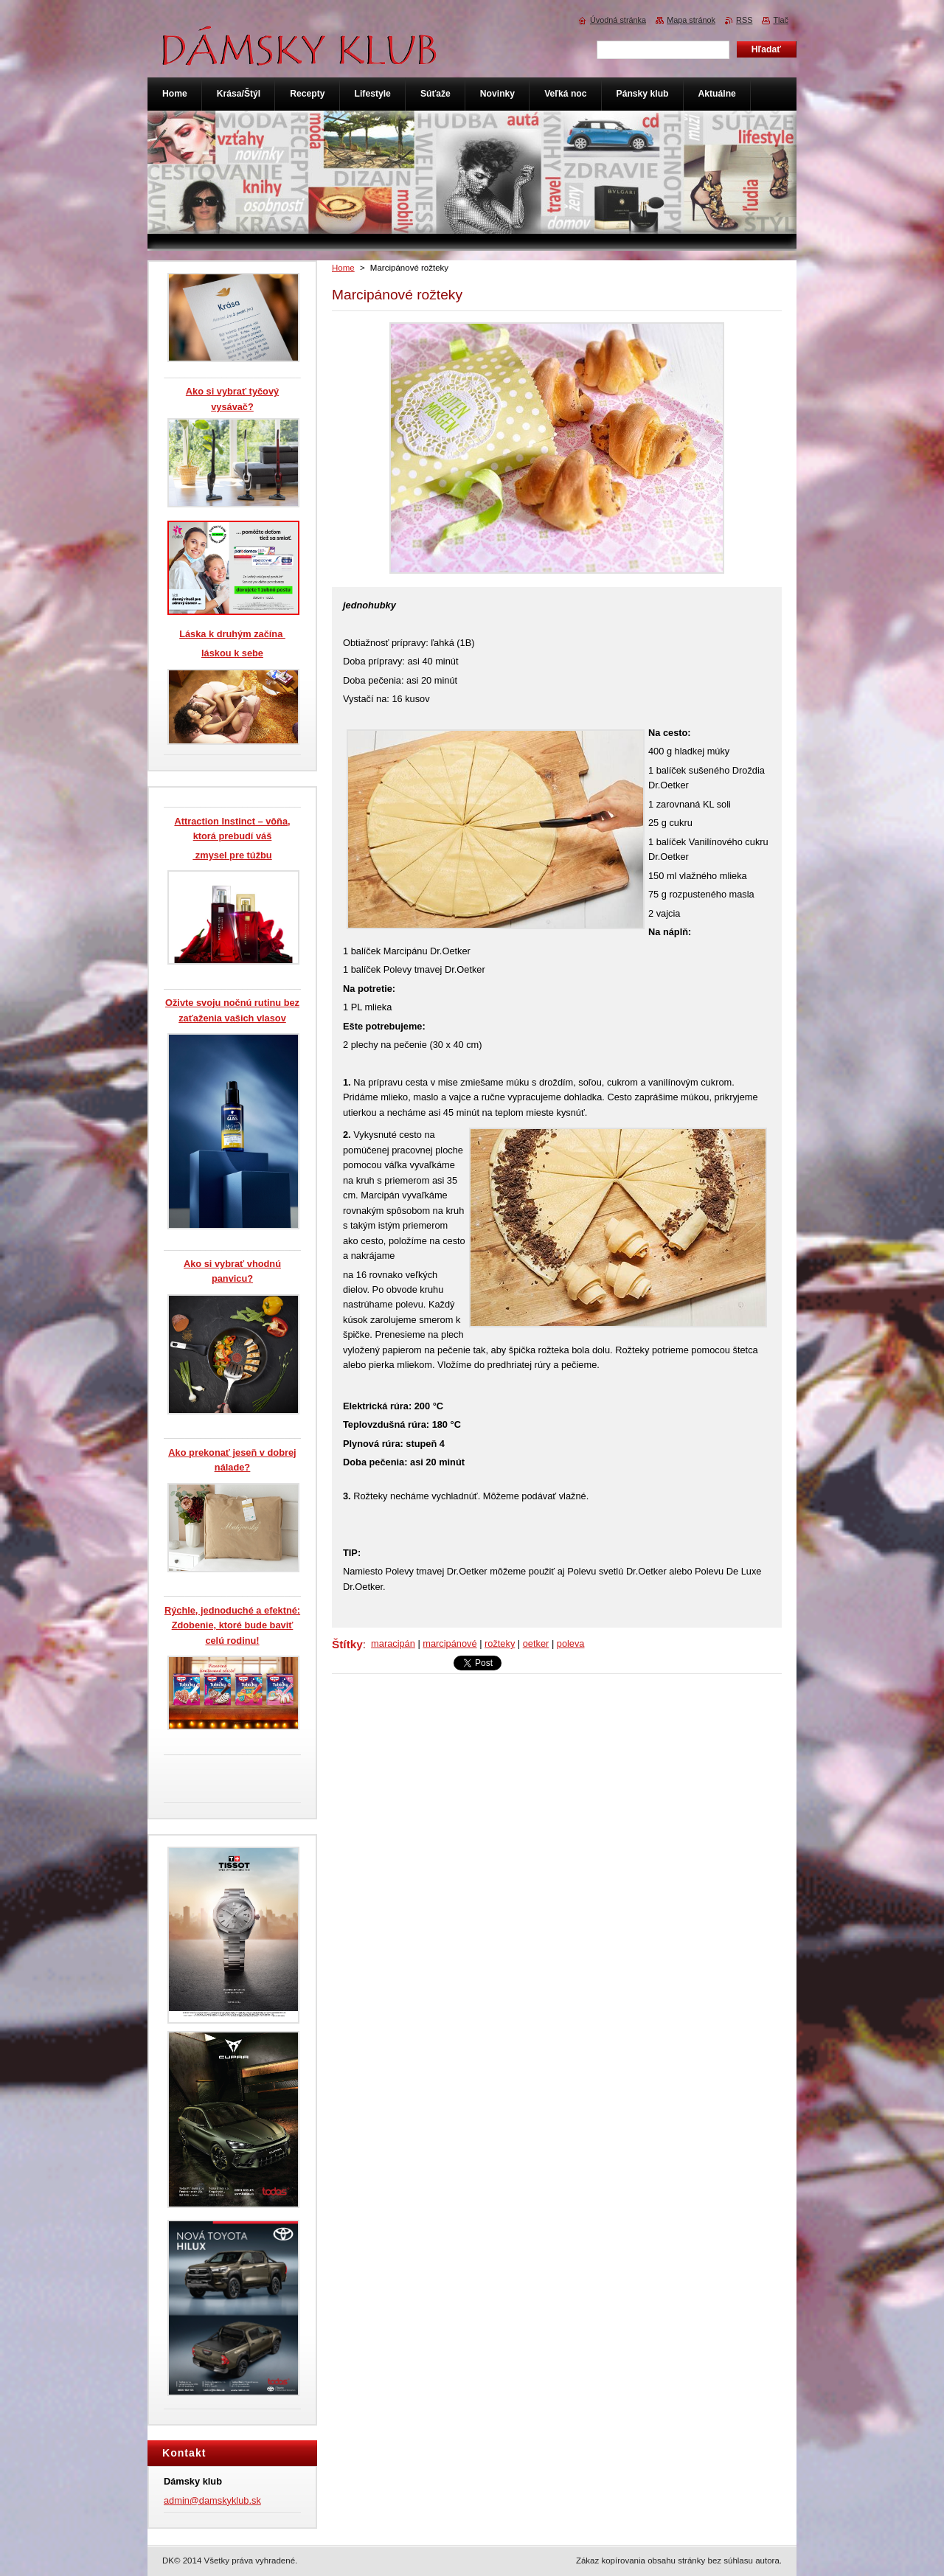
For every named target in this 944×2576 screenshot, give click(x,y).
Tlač (780, 19)
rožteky (500, 1643)
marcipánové (449, 1643)
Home (343, 267)
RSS (744, 19)
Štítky (347, 1644)
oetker (536, 1643)
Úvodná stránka (618, 19)
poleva (571, 1643)
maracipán (393, 1643)
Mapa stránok (691, 19)
